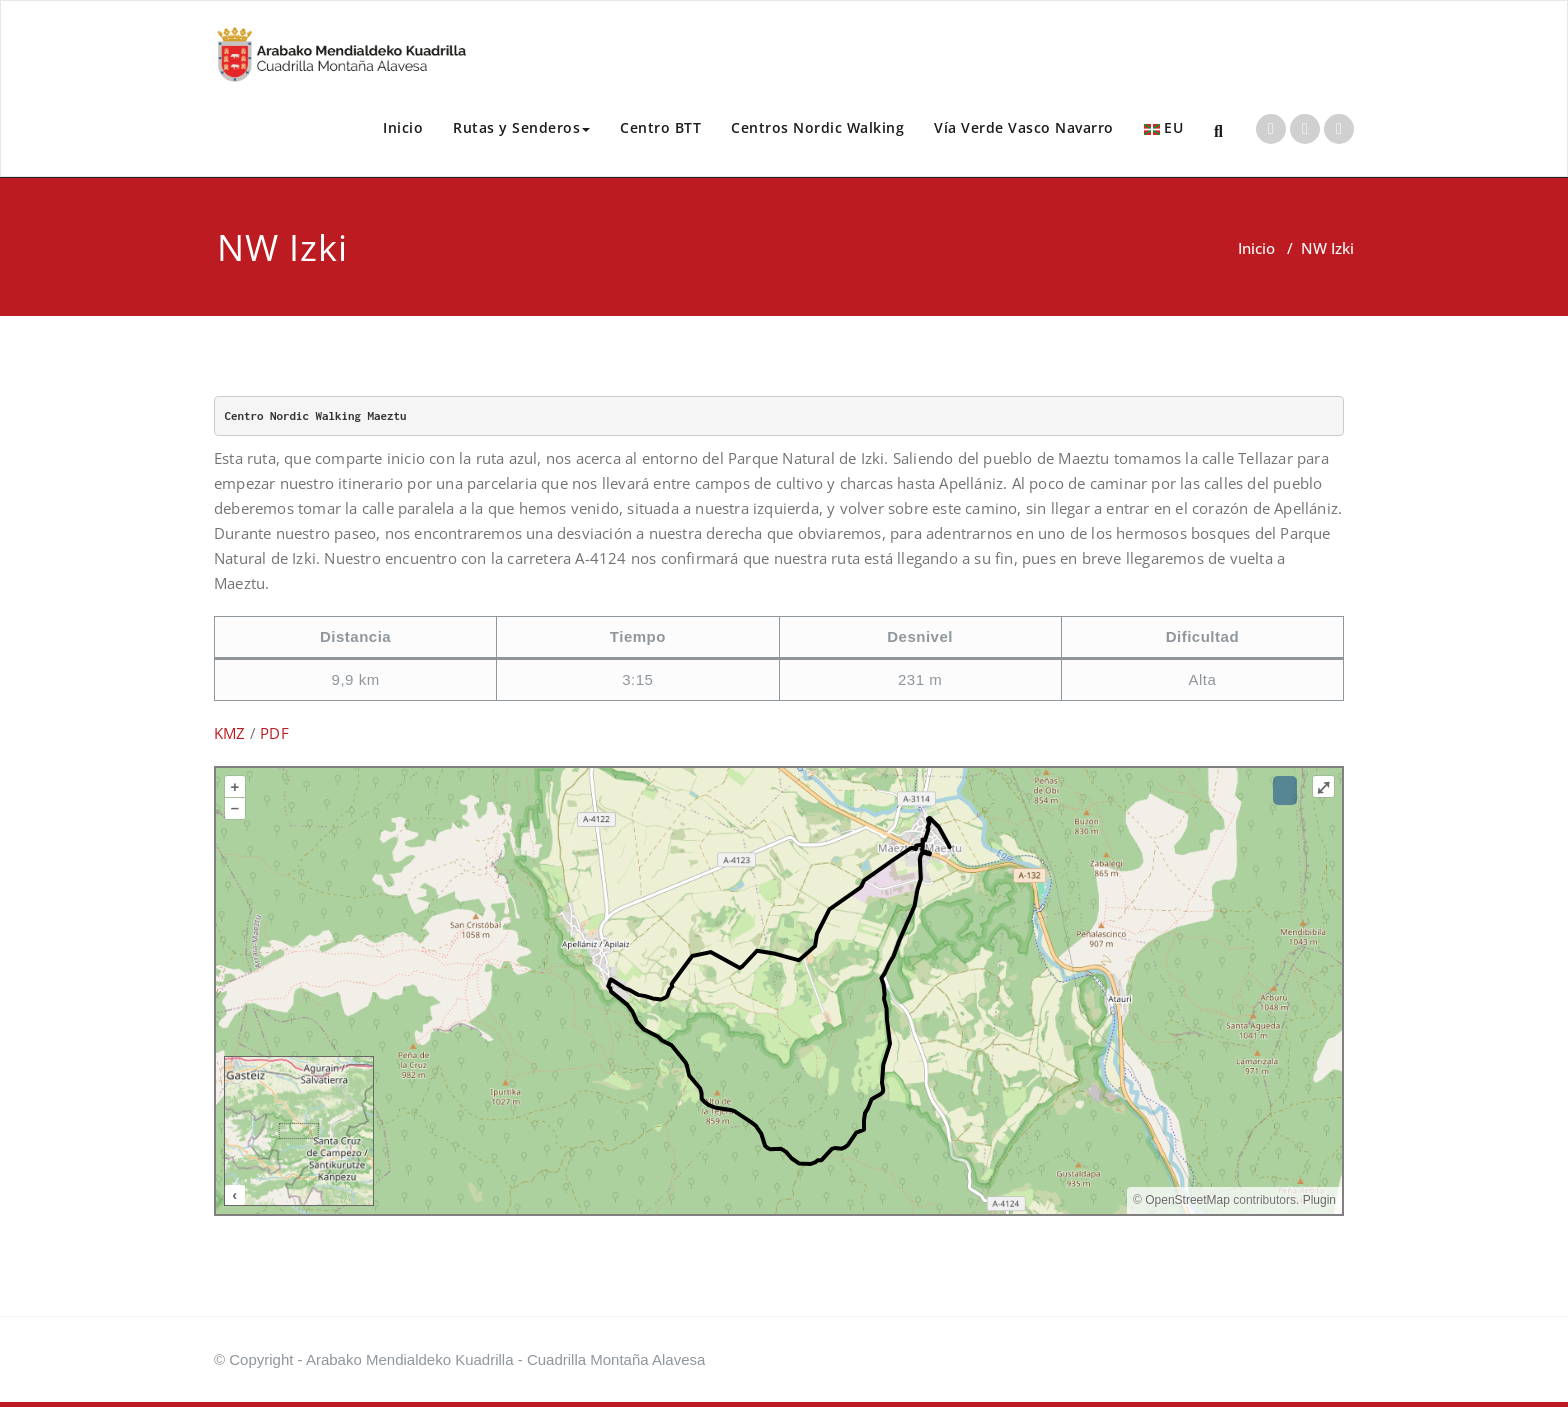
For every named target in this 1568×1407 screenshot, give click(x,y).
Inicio (403, 127)
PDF (274, 733)
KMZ (230, 733)
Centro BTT (660, 127)
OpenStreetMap (1187, 1200)
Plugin (1317, 1200)
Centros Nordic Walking (817, 127)
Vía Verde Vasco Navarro (1024, 127)
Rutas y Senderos (521, 127)
